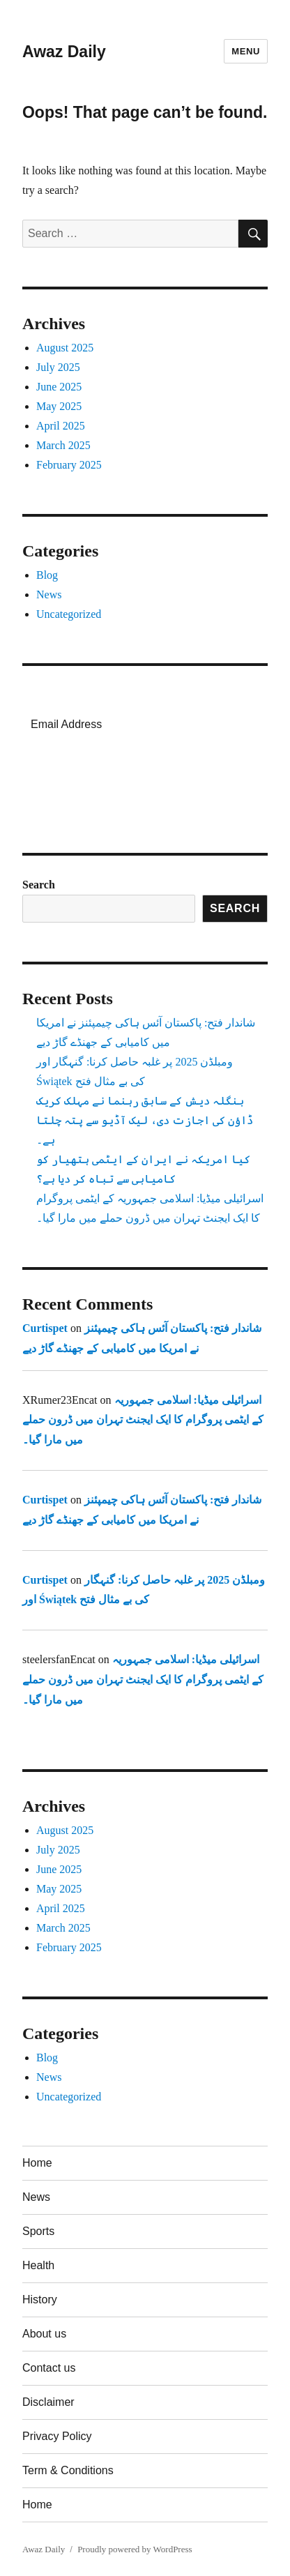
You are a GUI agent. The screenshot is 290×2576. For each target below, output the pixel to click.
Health (38, 2265)
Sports (38, 2231)
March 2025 (63, 445)
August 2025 (64, 348)
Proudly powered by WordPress (134, 2549)
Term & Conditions (68, 2470)
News (48, 594)
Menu (245, 51)
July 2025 (58, 367)
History (39, 2299)
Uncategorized (68, 614)
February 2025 (69, 465)
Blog (47, 575)
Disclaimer (48, 2402)
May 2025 (59, 406)
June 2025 (59, 387)
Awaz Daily (64, 52)
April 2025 (60, 426)
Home (37, 2163)
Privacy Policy (57, 2436)
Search (38, 885)
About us (44, 2334)
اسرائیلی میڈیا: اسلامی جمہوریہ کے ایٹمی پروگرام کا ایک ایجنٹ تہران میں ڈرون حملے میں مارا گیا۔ (143, 1420)
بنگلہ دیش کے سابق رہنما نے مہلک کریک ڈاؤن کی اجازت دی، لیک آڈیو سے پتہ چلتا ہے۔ (144, 1120)
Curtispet (45, 1328)
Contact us (48, 2368)
